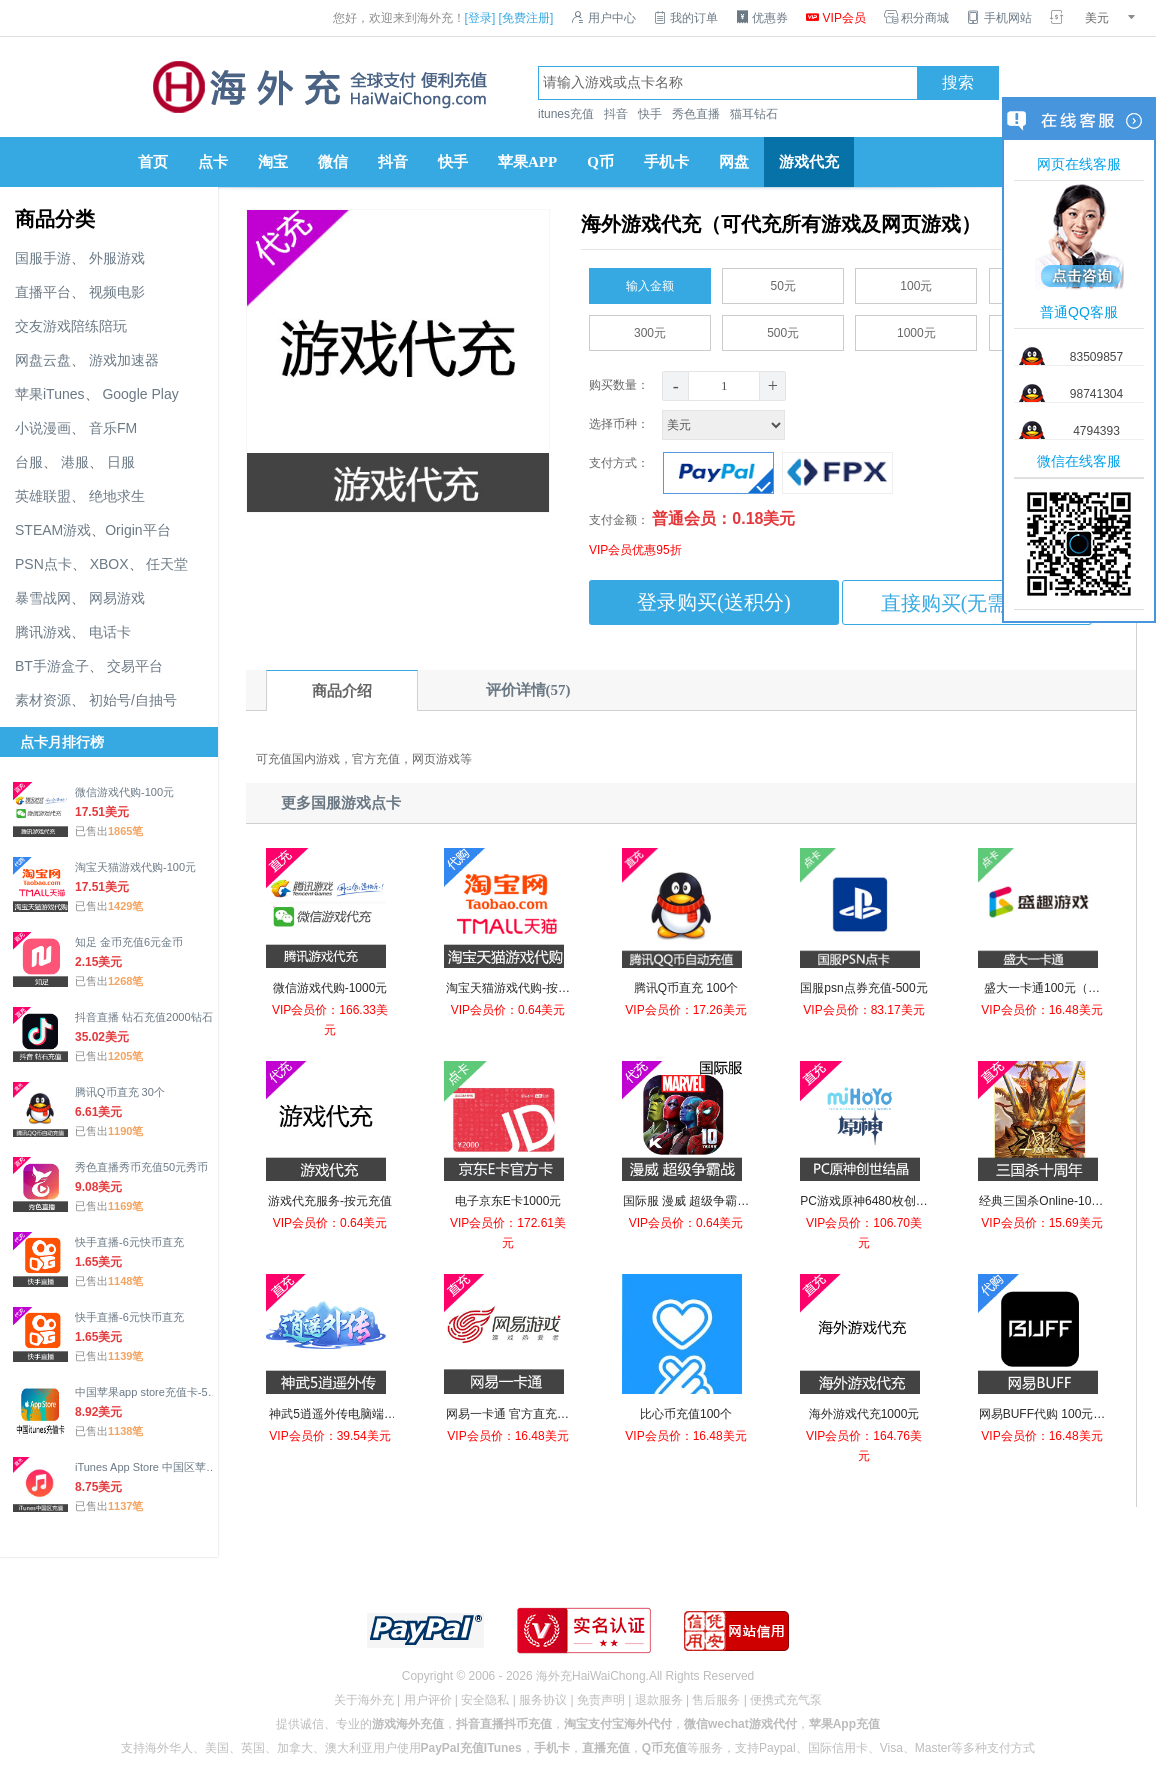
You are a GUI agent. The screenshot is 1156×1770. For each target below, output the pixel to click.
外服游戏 (117, 258)
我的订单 (686, 18)
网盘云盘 (43, 360)
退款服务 (659, 1700)
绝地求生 (117, 496)
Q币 (600, 162)
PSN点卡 (43, 564)
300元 (650, 329)
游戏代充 (809, 162)
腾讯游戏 (43, 632)
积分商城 (916, 18)
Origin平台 (137, 530)
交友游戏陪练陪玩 (71, 326)
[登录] (480, 18)
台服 (29, 462)
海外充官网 (318, 87)
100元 (916, 282)
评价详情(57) (528, 690)
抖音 (616, 114)
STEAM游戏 (53, 530)
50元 (783, 282)
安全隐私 (485, 1700)
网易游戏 (117, 598)
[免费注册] (526, 18)
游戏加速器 (124, 360)
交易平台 (135, 666)
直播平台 (43, 292)
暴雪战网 (43, 598)
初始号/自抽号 (133, 700)
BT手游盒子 (52, 666)
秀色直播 (696, 114)
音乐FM (113, 428)
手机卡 (666, 162)
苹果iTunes (50, 394)
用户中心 (603, 18)
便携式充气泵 (786, 1700)
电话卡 (110, 632)
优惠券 (762, 18)
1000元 (916, 329)
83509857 (1096, 357)
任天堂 (167, 564)
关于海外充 (364, 1700)
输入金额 (650, 282)
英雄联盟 (43, 496)
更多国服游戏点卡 (341, 803)
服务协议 (543, 1700)
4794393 (1096, 431)
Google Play (140, 394)
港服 (75, 462)
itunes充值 (566, 114)
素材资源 (43, 700)
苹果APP (527, 162)
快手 (650, 114)
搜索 (958, 83)
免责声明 (601, 1700)
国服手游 (43, 258)
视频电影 (117, 292)
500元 (783, 329)
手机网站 (999, 18)
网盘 (734, 162)
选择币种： (689, 424)
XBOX (109, 564)
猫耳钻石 (754, 114)
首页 (153, 162)
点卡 (213, 162)
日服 (121, 462)
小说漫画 (43, 428)
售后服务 (716, 1700)
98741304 (1096, 394)
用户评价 (428, 1700)
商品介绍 (342, 691)
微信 (333, 162)
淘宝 (273, 162)
